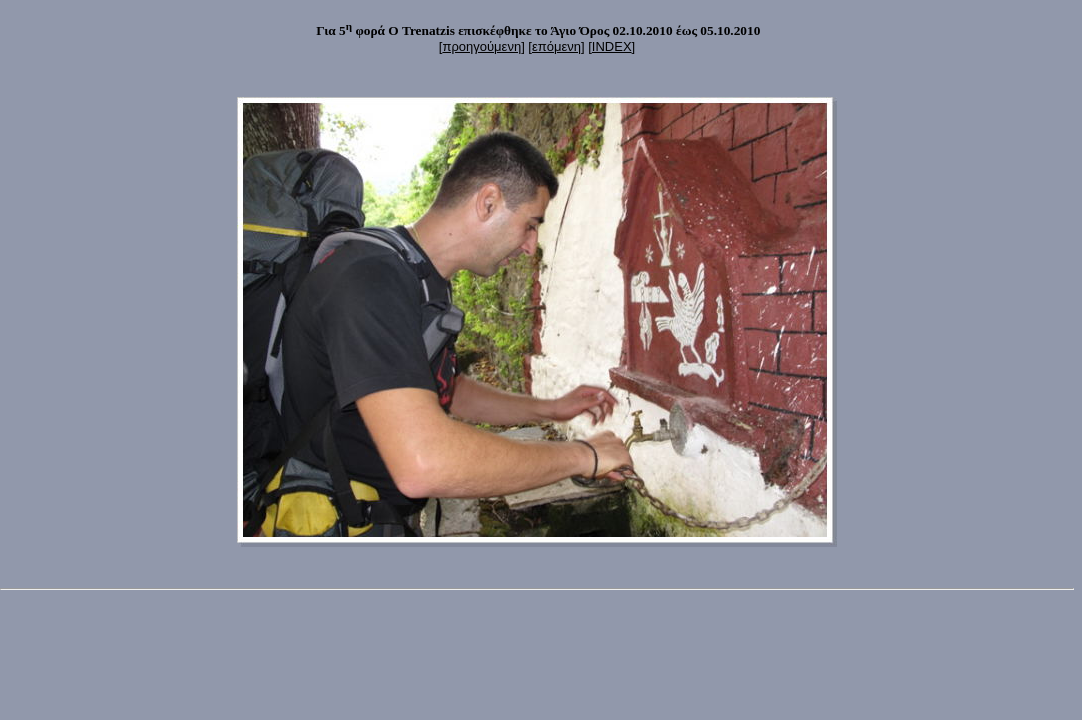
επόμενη (556, 46)
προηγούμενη (481, 46)
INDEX (612, 46)
